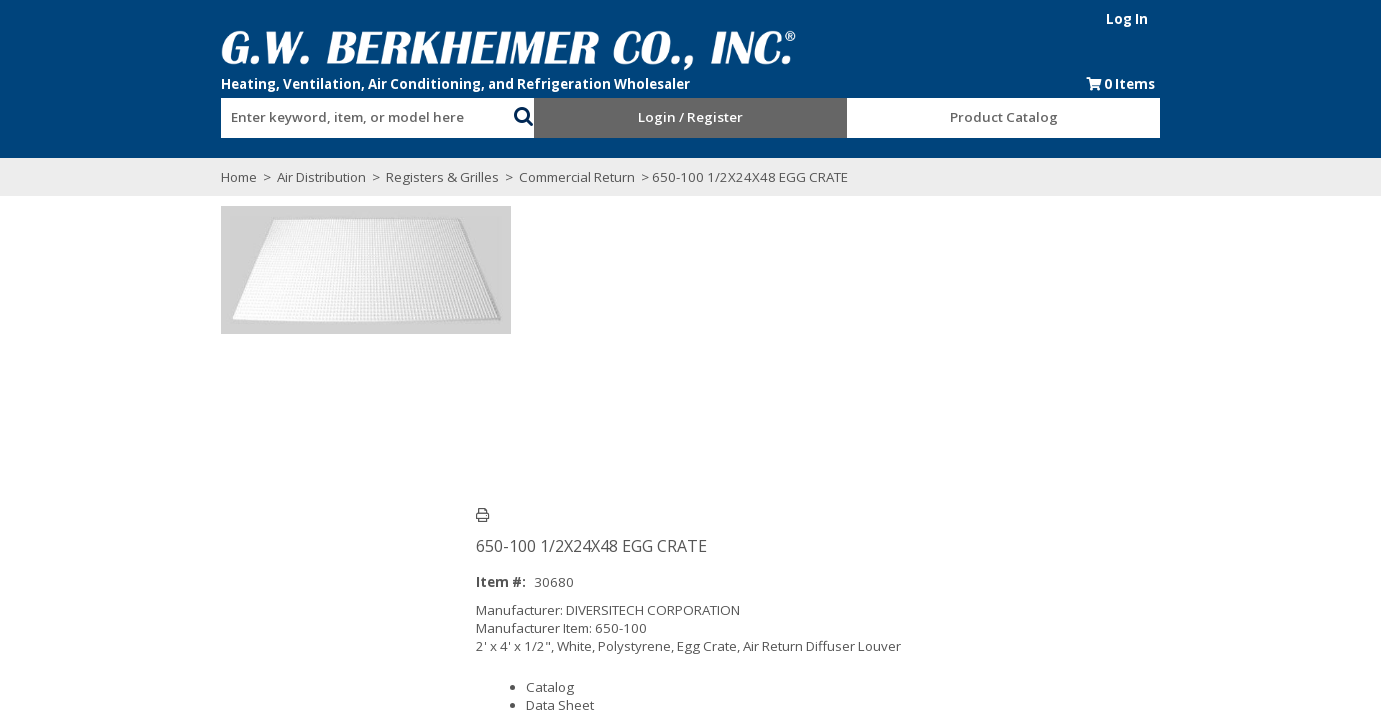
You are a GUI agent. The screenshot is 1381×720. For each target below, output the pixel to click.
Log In (1198, 19)
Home (169, 177)
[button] (501, 114)
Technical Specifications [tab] (339, 535)
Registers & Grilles (372, 177)
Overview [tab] (200, 535)
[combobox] (321, 113)
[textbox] (311, 118)
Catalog (535, 377)
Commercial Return (507, 177)
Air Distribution (251, 177)
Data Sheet (545, 395)
